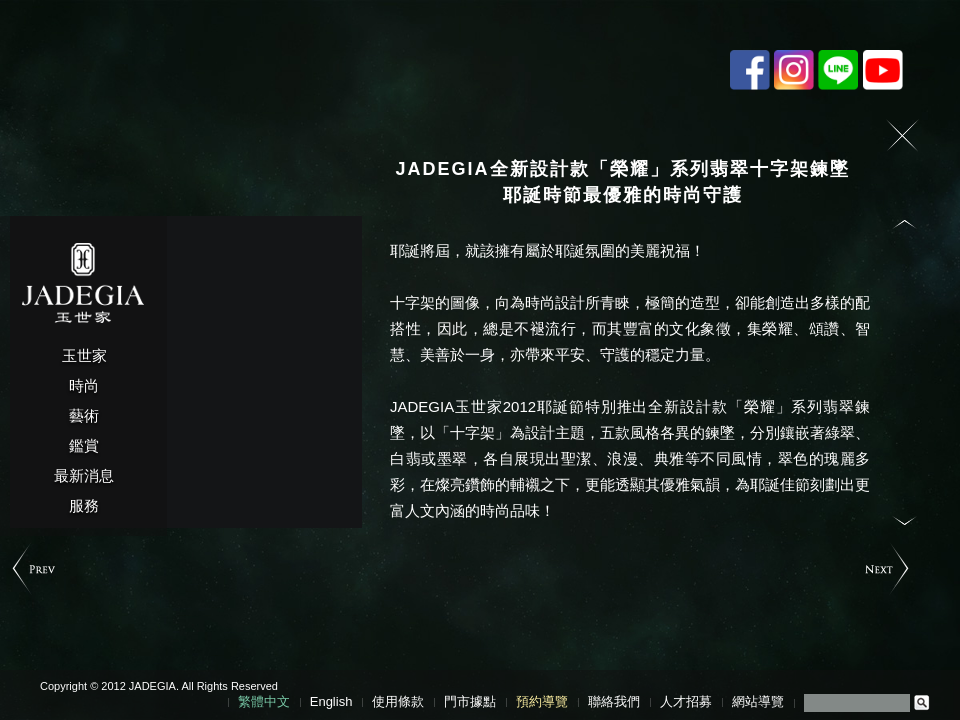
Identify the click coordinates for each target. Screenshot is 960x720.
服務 (84, 505)
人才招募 (686, 701)
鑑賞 (84, 445)
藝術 (84, 415)
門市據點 (470, 701)
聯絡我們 (614, 701)
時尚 (84, 385)
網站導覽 (758, 701)
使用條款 (398, 701)
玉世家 (84, 355)
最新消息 (84, 475)
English (331, 701)
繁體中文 (264, 701)
